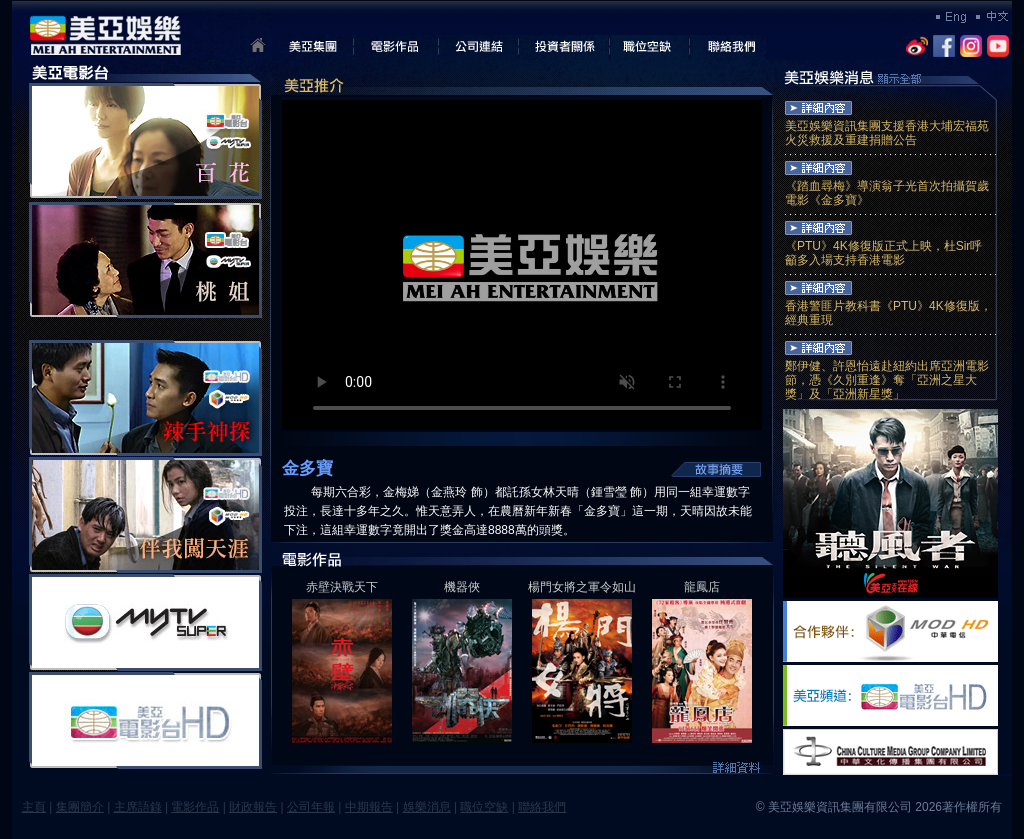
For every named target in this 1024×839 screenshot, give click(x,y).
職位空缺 (484, 807)
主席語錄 (138, 807)
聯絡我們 (542, 807)
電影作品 (195, 807)
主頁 (34, 807)
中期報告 (369, 807)
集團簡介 (80, 807)
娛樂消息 (427, 807)
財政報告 (253, 807)
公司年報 (311, 807)
